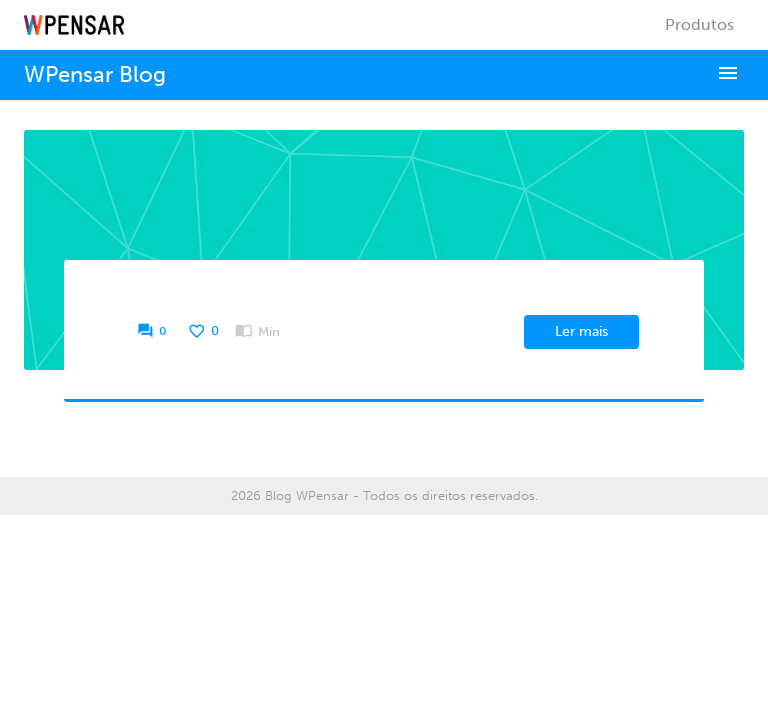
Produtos (699, 24)
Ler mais (581, 331)
